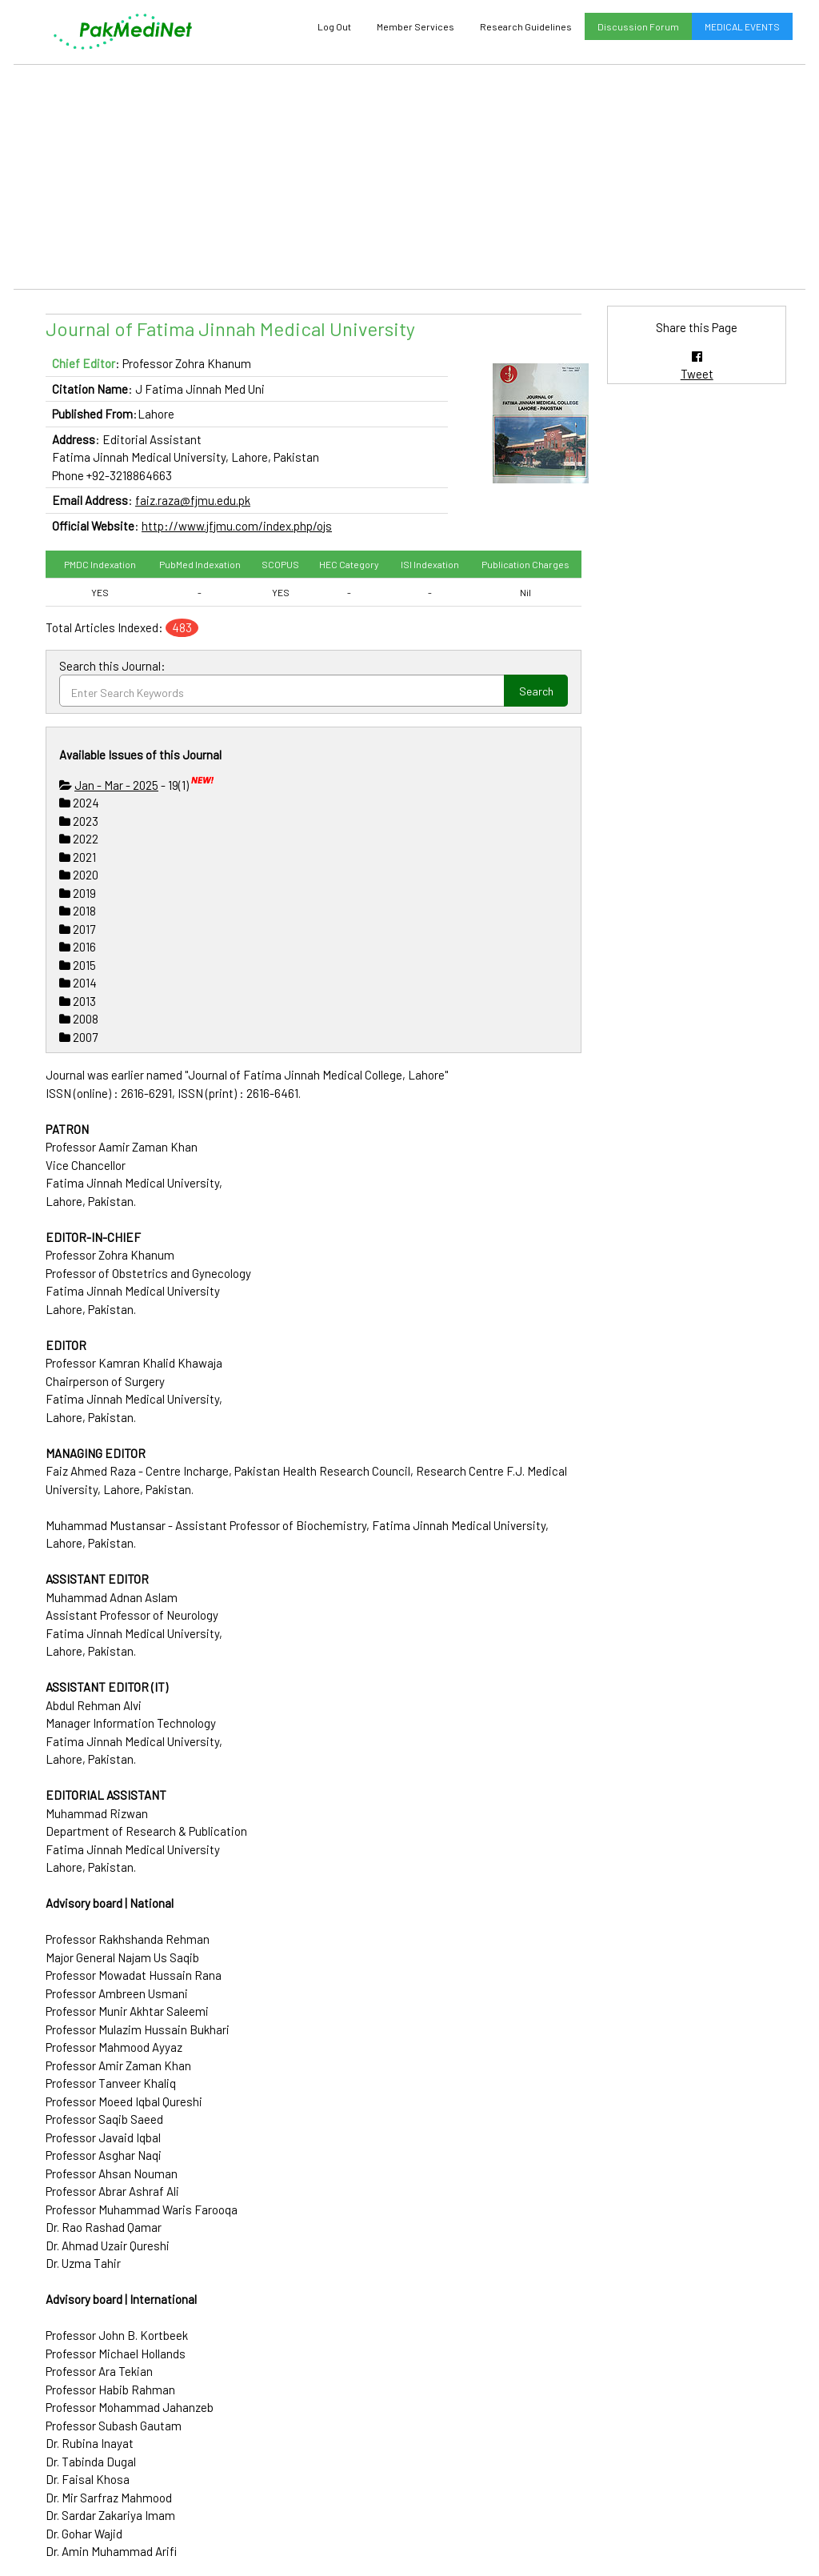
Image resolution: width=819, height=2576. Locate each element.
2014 (78, 983)
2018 (77, 910)
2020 (78, 874)
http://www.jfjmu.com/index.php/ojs (237, 526)
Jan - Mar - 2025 (116, 785)
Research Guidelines (526, 26)
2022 (78, 838)
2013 (77, 1001)
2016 (77, 946)
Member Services (415, 26)
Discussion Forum (638, 26)
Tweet (697, 374)
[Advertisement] (409, 177)
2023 (78, 821)
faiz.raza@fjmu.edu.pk (192, 500)
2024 (79, 802)
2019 (77, 893)
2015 (77, 965)
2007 (78, 1037)
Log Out (334, 26)
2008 (78, 1019)
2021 (77, 857)
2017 (77, 929)
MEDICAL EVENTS (742, 26)
